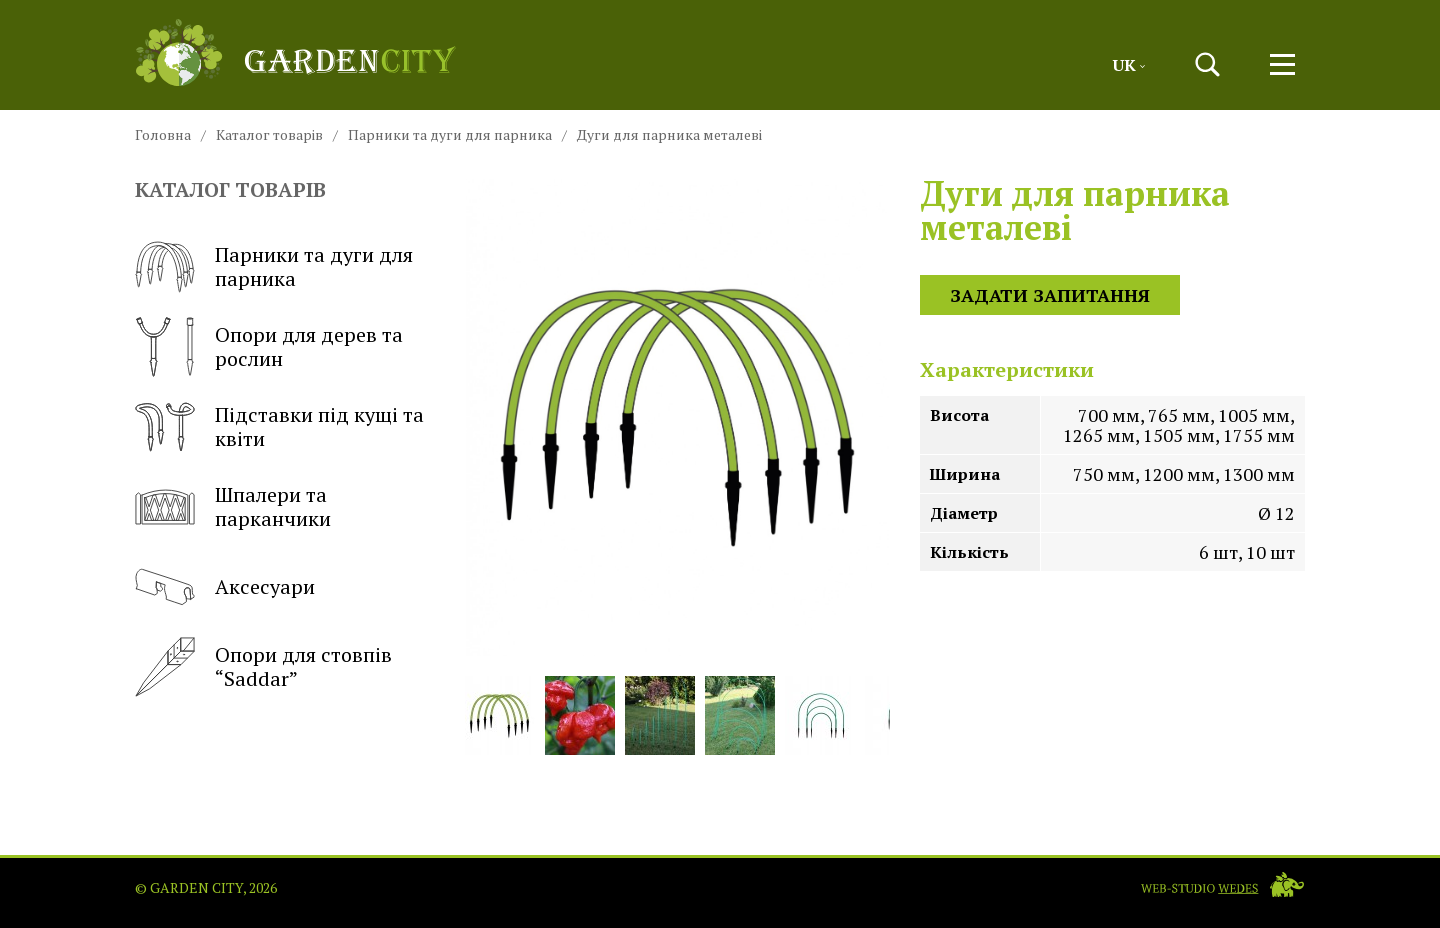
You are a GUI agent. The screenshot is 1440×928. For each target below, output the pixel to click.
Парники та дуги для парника (450, 134)
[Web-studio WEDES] (1222, 884)
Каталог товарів (269, 134)
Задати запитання (1050, 295)
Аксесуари (225, 587)
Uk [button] (1129, 65)
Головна (163, 134)
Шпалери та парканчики (233, 507)
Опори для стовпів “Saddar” (263, 667)
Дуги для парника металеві (669, 134)
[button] (1207, 64)
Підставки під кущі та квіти (279, 427)
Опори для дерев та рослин (269, 347)
